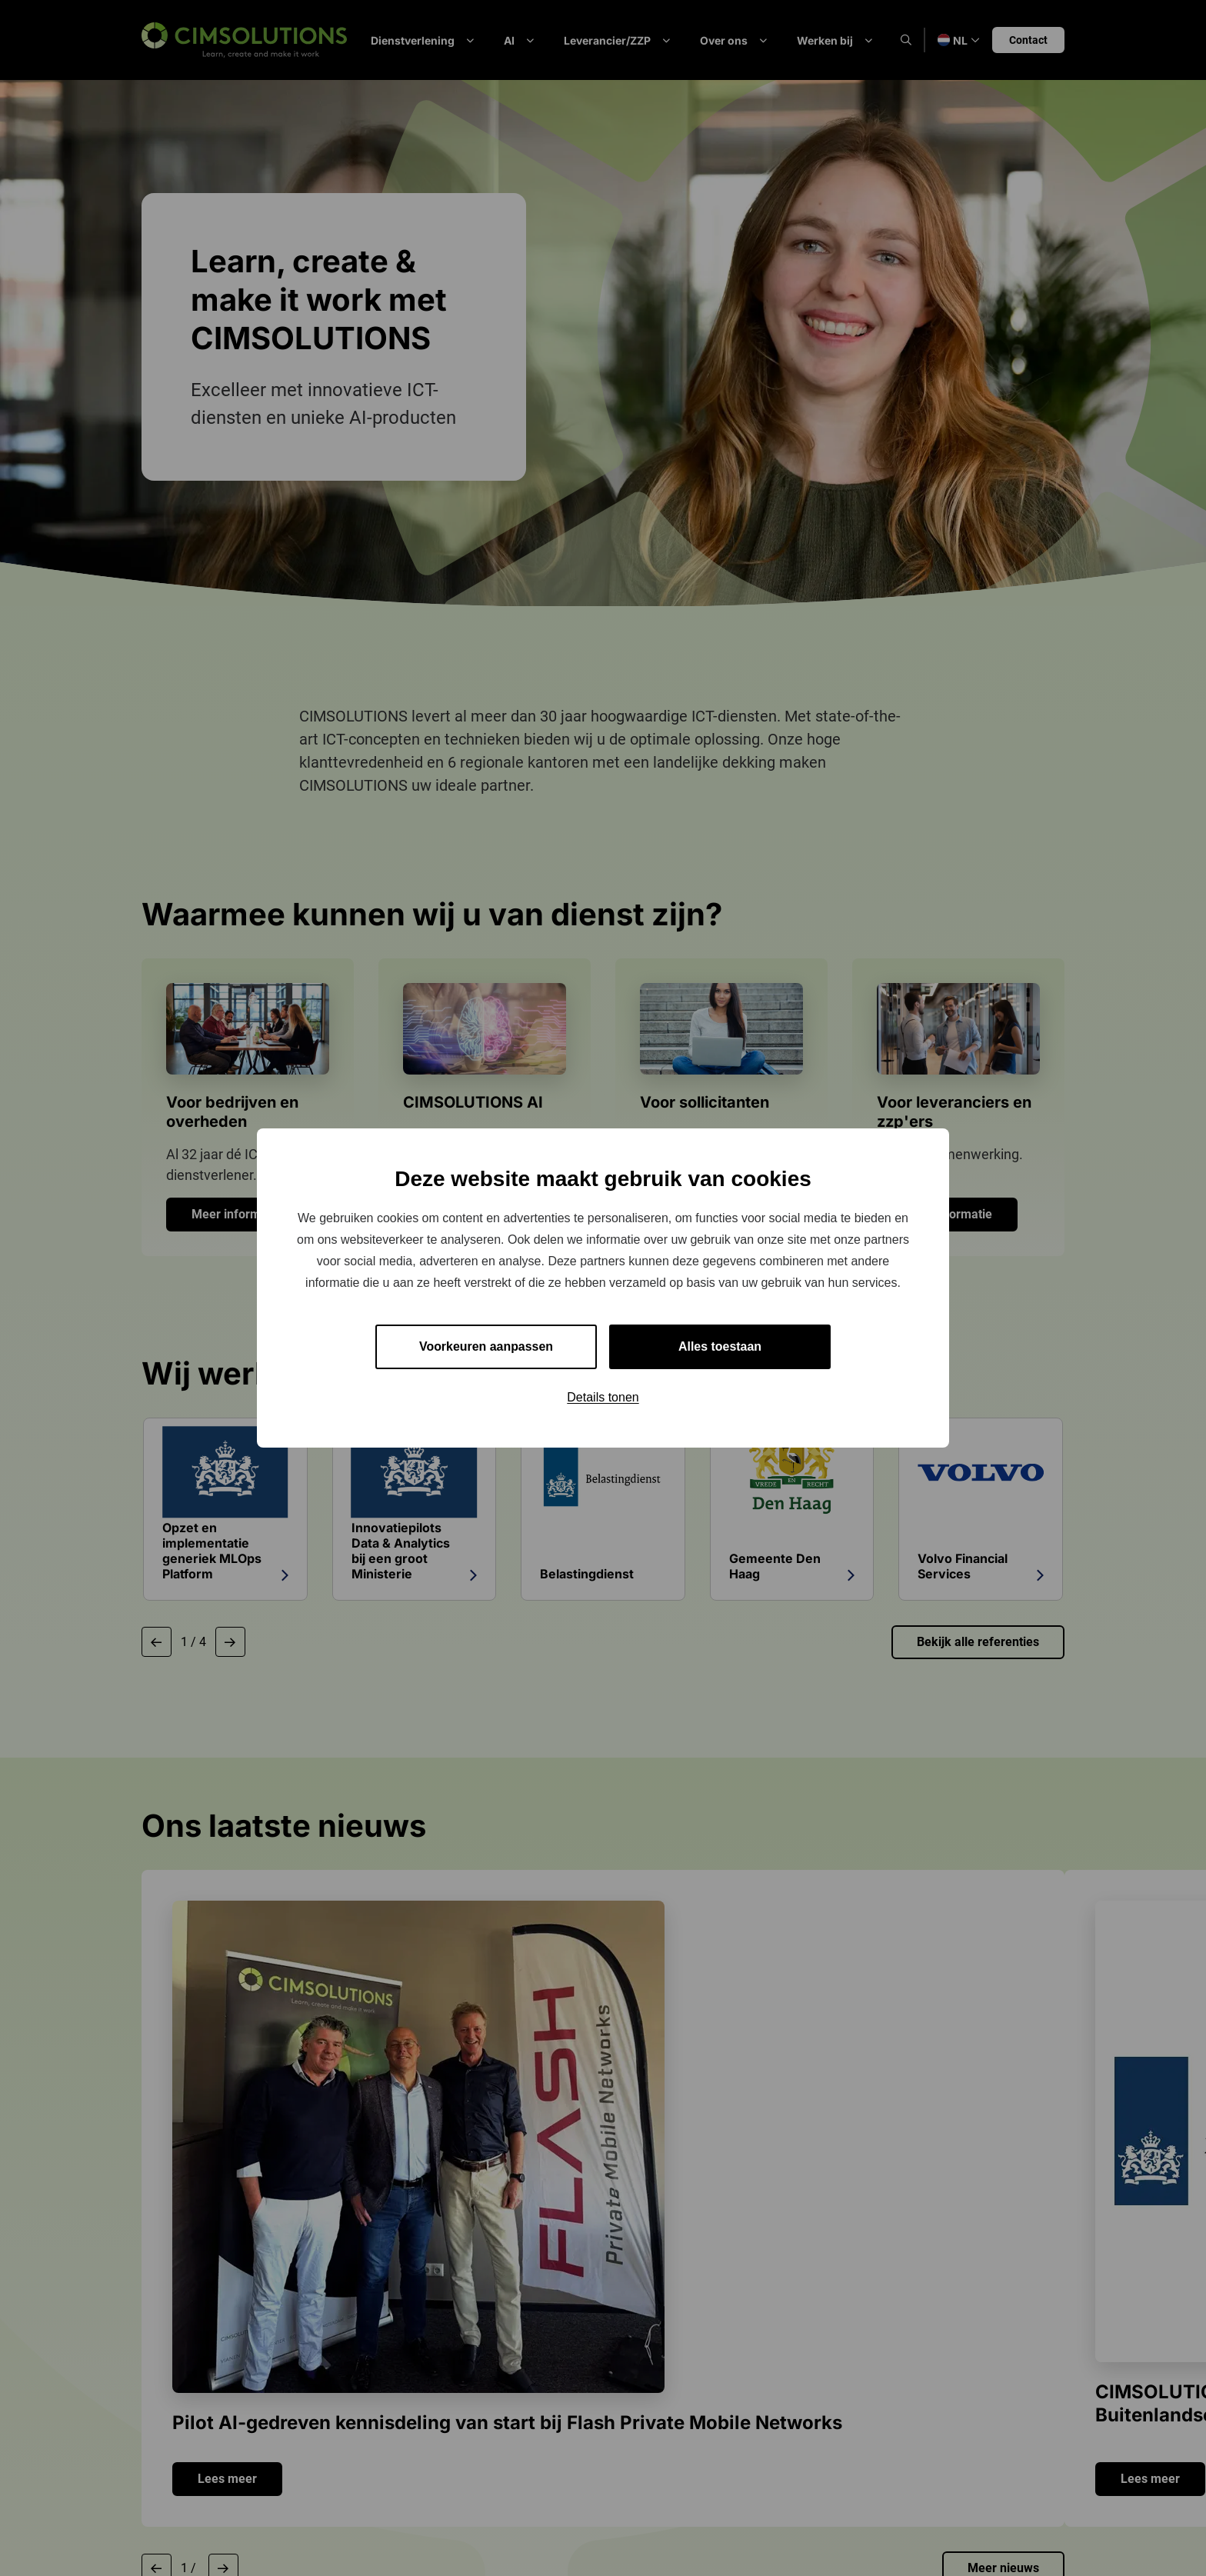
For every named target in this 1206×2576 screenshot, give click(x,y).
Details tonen (602, 1397)
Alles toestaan (719, 1346)
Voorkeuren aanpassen (486, 1346)
